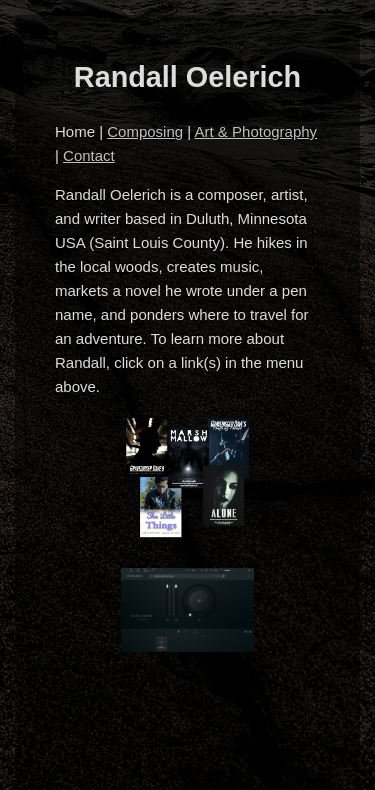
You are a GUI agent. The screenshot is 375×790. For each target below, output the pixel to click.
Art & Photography (256, 131)
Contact (89, 155)
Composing (145, 131)
